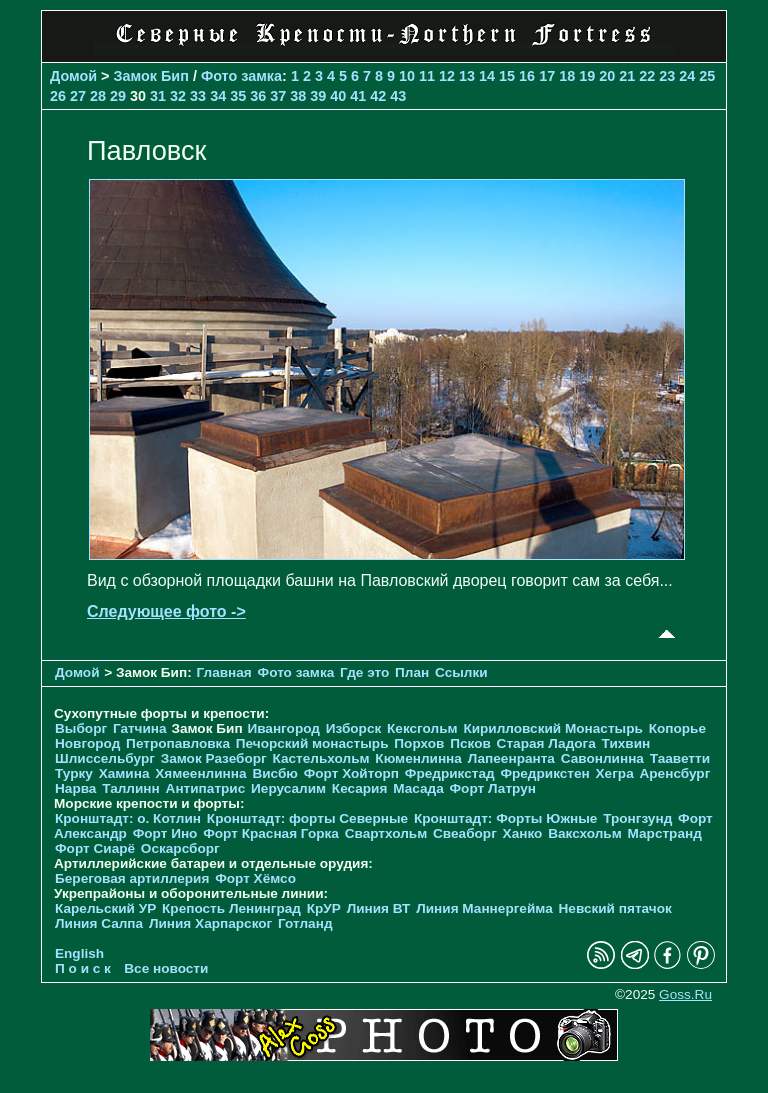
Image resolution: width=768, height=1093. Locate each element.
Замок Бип (151, 76)
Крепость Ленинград (231, 908)
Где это (364, 672)
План (412, 672)
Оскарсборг (180, 848)
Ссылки (461, 672)
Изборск (354, 728)
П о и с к (83, 968)
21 (627, 76)
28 (98, 96)
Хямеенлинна (200, 773)
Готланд (305, 923)
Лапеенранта (511, 758)
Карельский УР (105, 908)
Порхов (419, 743)
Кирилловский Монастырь (552, 728)
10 (407, 76)
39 (318, 96)
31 (158, 96)
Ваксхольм (585, 833)
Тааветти (680, 758)
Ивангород (283, 728)
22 (647, 76)
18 (567, 76)
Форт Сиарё (95, 848)
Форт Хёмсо (255, 878)
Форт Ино (165, 833)
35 (238, 96)
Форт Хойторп (351, 773)
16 (527, 76)
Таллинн (131, 788)
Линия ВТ (379, 908)
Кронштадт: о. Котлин (128, 818)
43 (398, 96)
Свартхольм (386, 833)
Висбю (275, 773)
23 (667, 76)
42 (378, 96)
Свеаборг (465, 833)
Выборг (81, 728)
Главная (224, 672)
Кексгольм (422, 728)
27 (78, 96)
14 (487, 76)
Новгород (87, 743)
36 (258, 96)
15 (507, 76)
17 (547, 76)
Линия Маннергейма (484, 908)
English (79, 953)
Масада (418, 788)
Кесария (360, 788)
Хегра (615, 773)
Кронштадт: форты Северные (307, 818)
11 (427, 76)
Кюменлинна (418, 758)
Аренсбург (674, 773)
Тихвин (626, 743)
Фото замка (241, 76)
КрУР (324, 908)
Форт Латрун (493, 788)
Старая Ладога (546, 743)
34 (218, 96)
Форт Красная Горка (271, 833)
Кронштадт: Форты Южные (506, 818)
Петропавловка (178, 743)
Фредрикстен (544, 773)
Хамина (124, 773)
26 (58, 96)
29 (118, 96)
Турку (74, 773)
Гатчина (140, 728)
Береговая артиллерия (132, 878)
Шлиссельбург (105, 758)
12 (447, 76)
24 (687, 76)
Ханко (523, 833)
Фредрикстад (450, 773)
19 (587, 76)
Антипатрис (206, 788)
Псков (470, 743)
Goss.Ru (685, 994)
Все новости (166, 968)
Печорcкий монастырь (312, 743)
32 (178, 96)
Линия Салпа (99, 923)
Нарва (75, 788)
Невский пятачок (615, 908)
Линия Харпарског (210, 923)
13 (467, 76)
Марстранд (665, 833)
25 (707, 76)
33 (198, 96)
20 (607, 76)
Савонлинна (602, 758)
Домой (73, 76)
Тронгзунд (637, 818)
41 (358, 96)
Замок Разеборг (214, 758)
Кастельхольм (321, 758)
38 (298, 96)
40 (338, 96)
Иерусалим (288, 788)
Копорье (677, 728)
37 (278, 96)
